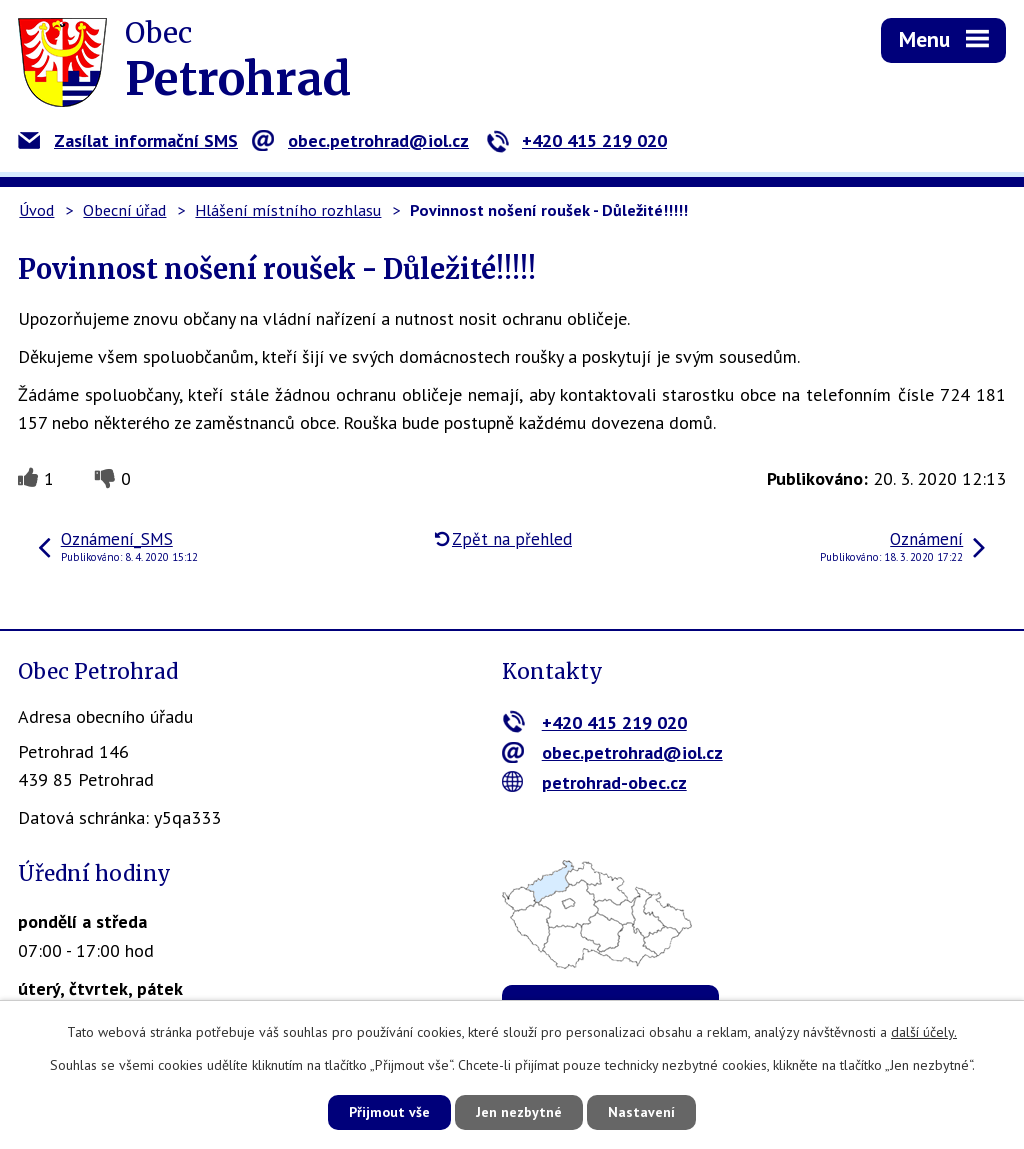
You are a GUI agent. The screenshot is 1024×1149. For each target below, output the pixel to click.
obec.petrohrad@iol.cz (360, 140)
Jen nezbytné (519, 1112)
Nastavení (641, 1112)
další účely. (924, 1032)
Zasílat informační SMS (128, 140)
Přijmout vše (389, 1112)
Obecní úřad (124, 210)
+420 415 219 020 (576, 140)
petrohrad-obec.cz (594, 782)
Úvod (36, 210)
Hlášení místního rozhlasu (288, 210)
